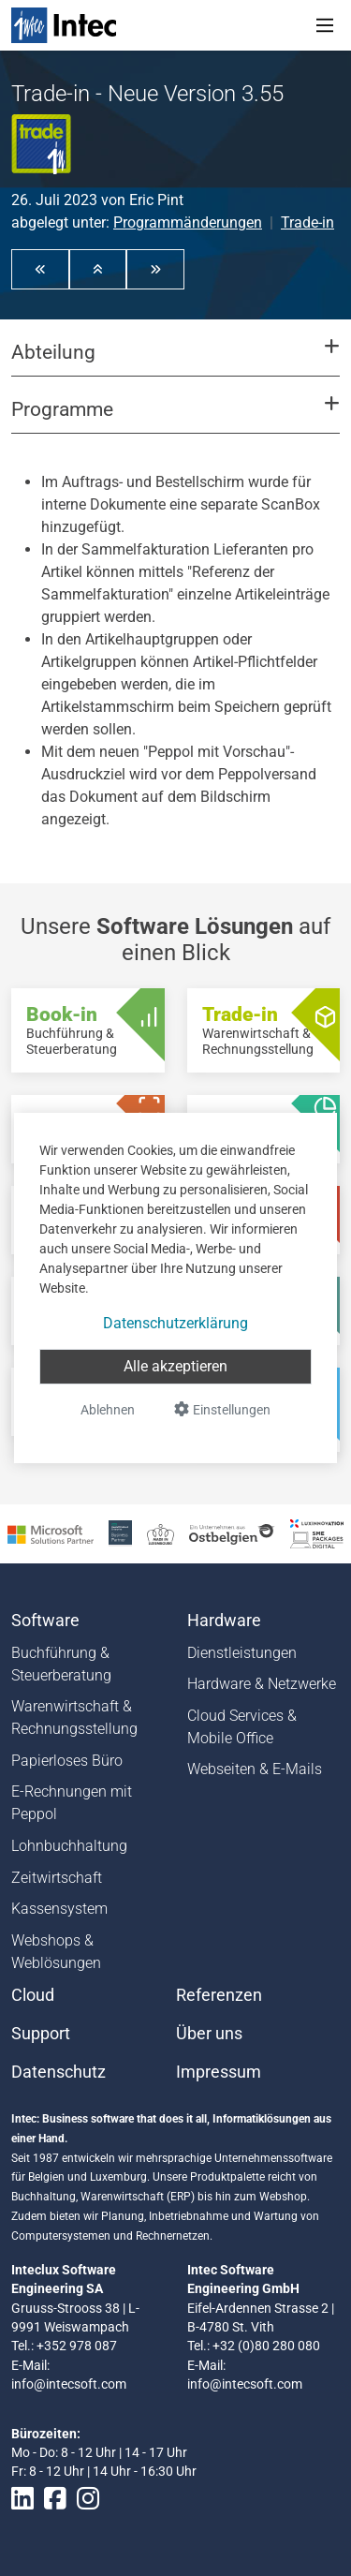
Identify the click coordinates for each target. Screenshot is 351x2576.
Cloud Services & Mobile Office (242, 1727)
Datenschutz (58, 2072)
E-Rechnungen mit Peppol (71, 1803)
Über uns (209, 2033)
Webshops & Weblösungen (56, 1952)
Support (40, 2033)
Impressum (218, 2072)
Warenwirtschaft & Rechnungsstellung (74, 1717)
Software (45, 1620)
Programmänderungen (187, 222)
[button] (40, 269)
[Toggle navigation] (325, 25)
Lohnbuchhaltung (69, 1846)
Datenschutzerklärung (175, 1323)
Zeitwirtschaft (56, 1878)
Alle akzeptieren (175, 1366)
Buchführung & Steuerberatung (61, 1664)
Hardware (224, 1620)
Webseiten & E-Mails (254, 1769)
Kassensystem (59, 1908)
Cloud (32, 1995)
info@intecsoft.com (68, 2383)
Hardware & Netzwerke (261, 1684)
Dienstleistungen (242, 1653)
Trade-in (307, 222)
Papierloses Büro (67, 1760)
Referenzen (219, 1995)
